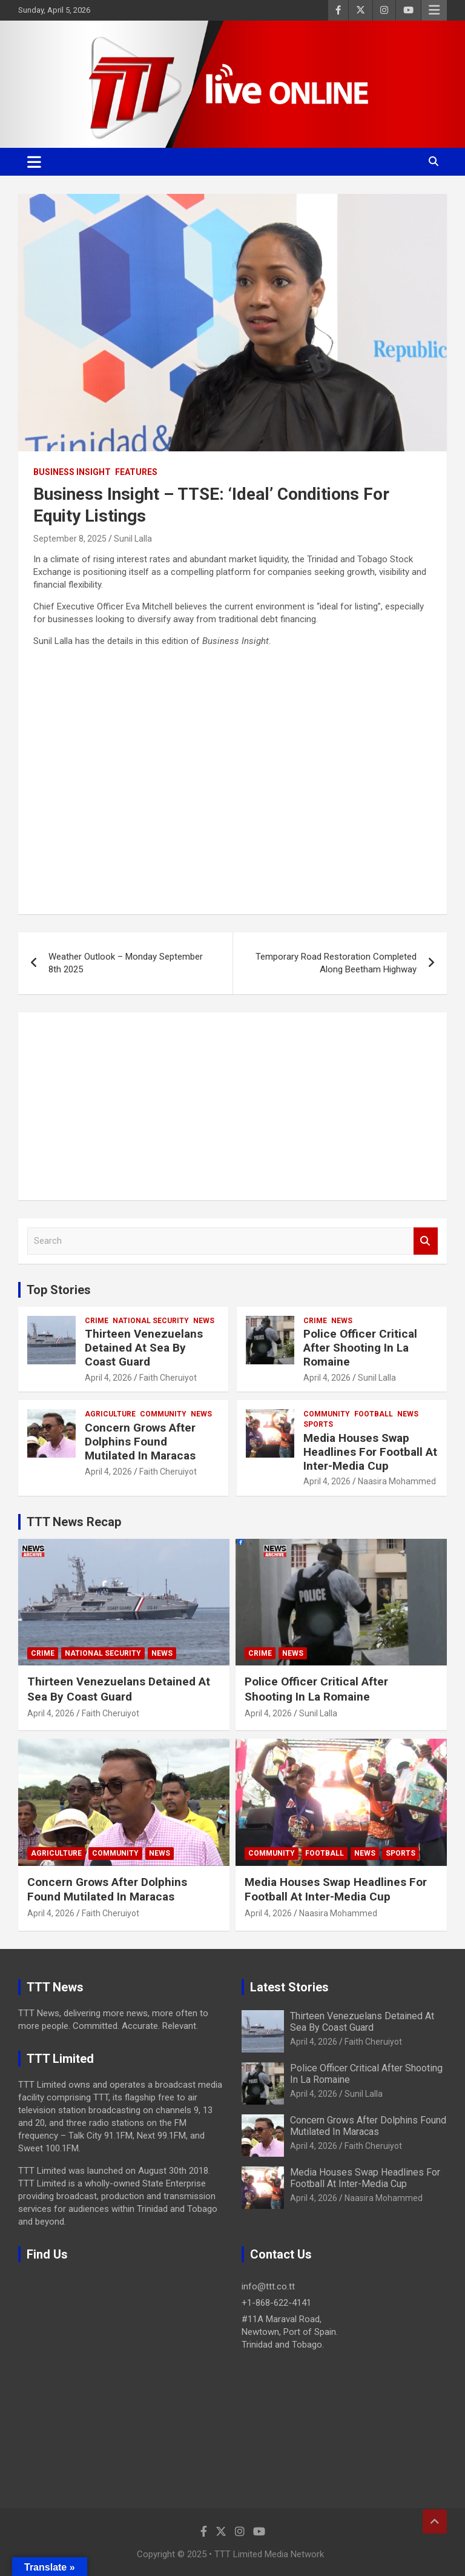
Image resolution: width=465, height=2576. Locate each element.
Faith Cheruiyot (168, 1378)
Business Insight (72, 472)
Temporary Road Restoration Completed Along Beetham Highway (336, 963)
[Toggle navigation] (34, 162)
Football (373, 1414)
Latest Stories (289, 1987)
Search (426, 1241)
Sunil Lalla (133, 538)
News (203, 1320)
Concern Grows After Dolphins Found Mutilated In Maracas (140, 1441)
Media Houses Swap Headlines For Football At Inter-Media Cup (370, 1452)
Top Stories (59, 1290)
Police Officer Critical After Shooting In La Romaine (360, 1348)
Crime (96, 1320)
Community (163, 1414)
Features (136, 472)
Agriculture (110, 1414)
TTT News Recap (74, 1522)
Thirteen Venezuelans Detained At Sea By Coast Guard (144, 1348)
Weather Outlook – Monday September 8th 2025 (125, 963)
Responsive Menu (434, 10)
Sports (318, 1424)
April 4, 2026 (108, 1378)
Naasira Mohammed (397, 1481)
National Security (151, 1320)
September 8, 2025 (70, 538)
